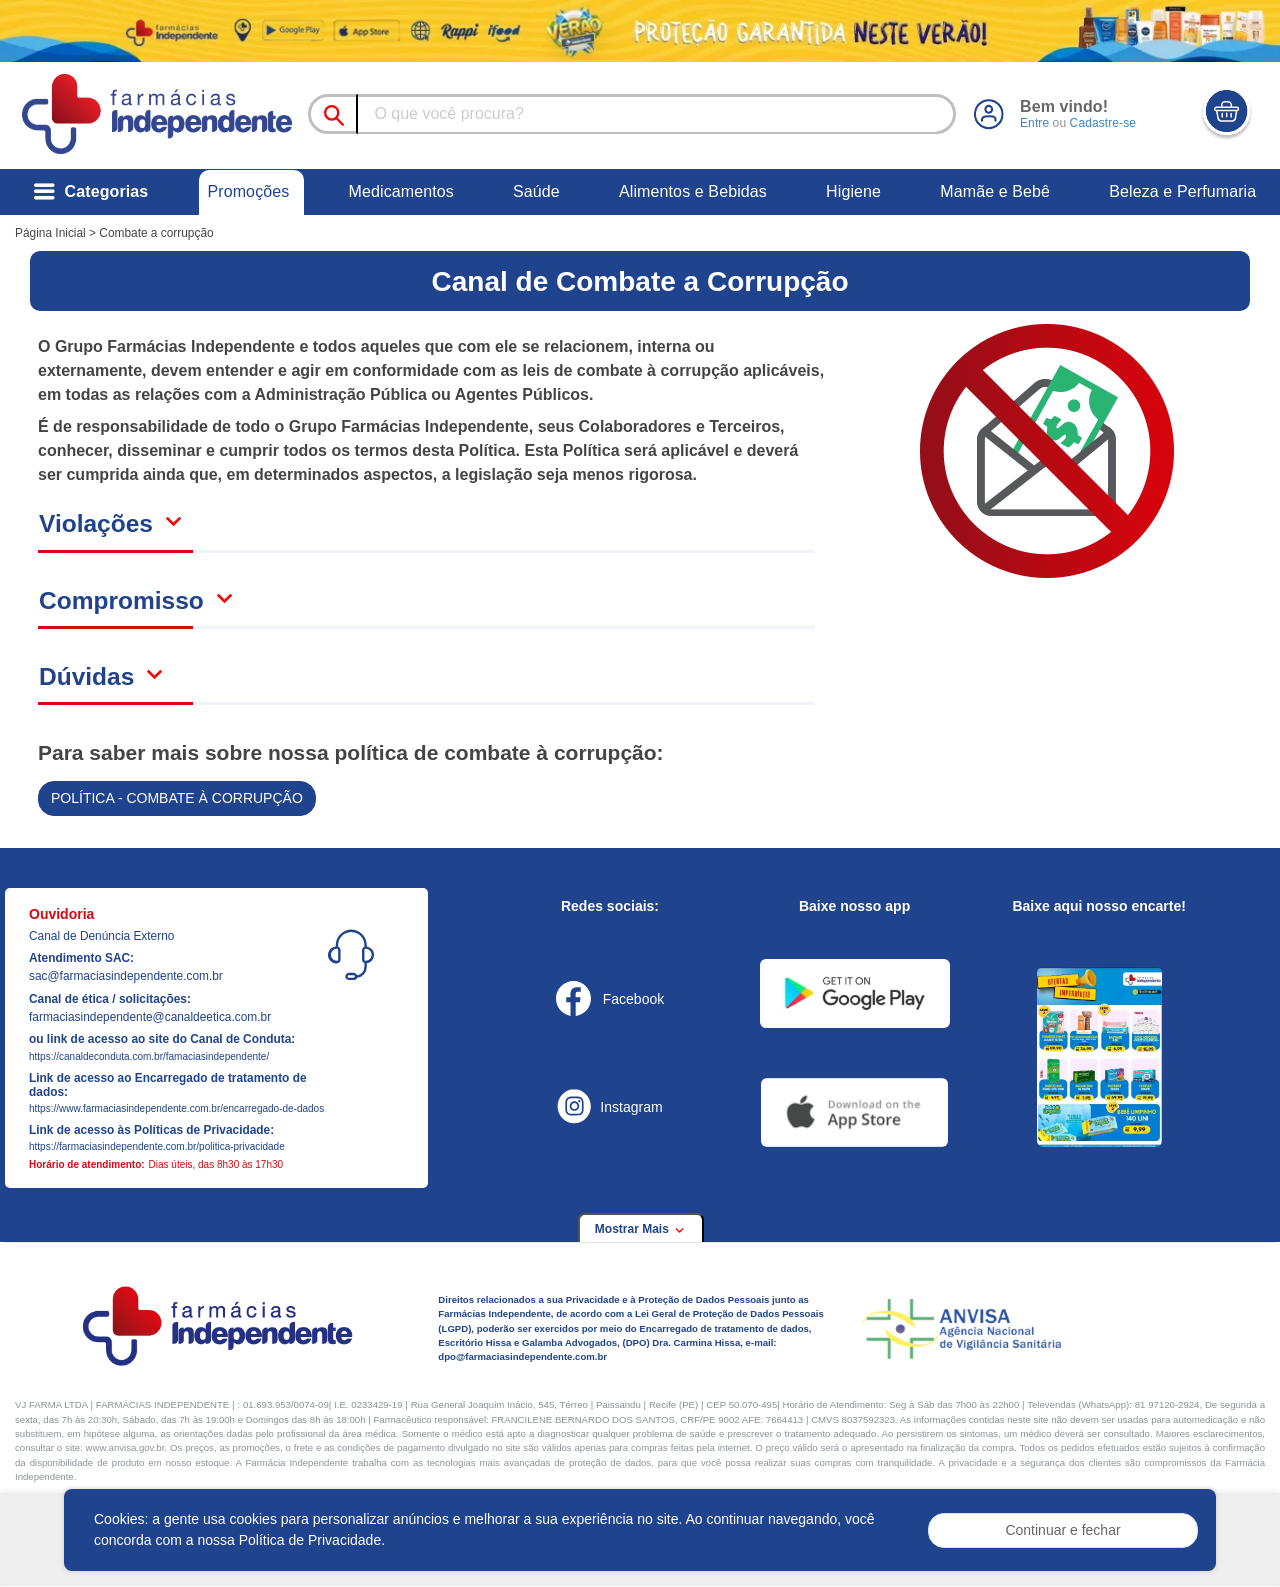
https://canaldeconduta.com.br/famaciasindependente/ (149, 1056)
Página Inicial (50, 233)
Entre (1034, 123)
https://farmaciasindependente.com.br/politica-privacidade (157, 1146)
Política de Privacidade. (312, 1540)
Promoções (248, 191)
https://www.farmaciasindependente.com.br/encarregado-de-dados (176, 1108)
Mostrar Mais (641, 1229)
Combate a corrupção (156, 233)
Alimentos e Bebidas (693, 191)
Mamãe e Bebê (995, 191)
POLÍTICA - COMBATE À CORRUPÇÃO (177, 798)
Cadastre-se (1103, 123)
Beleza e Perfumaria (1182, 191)
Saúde (536, 191)
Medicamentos (401, 191)
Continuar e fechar (1062, 1530)
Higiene (853, 191)
